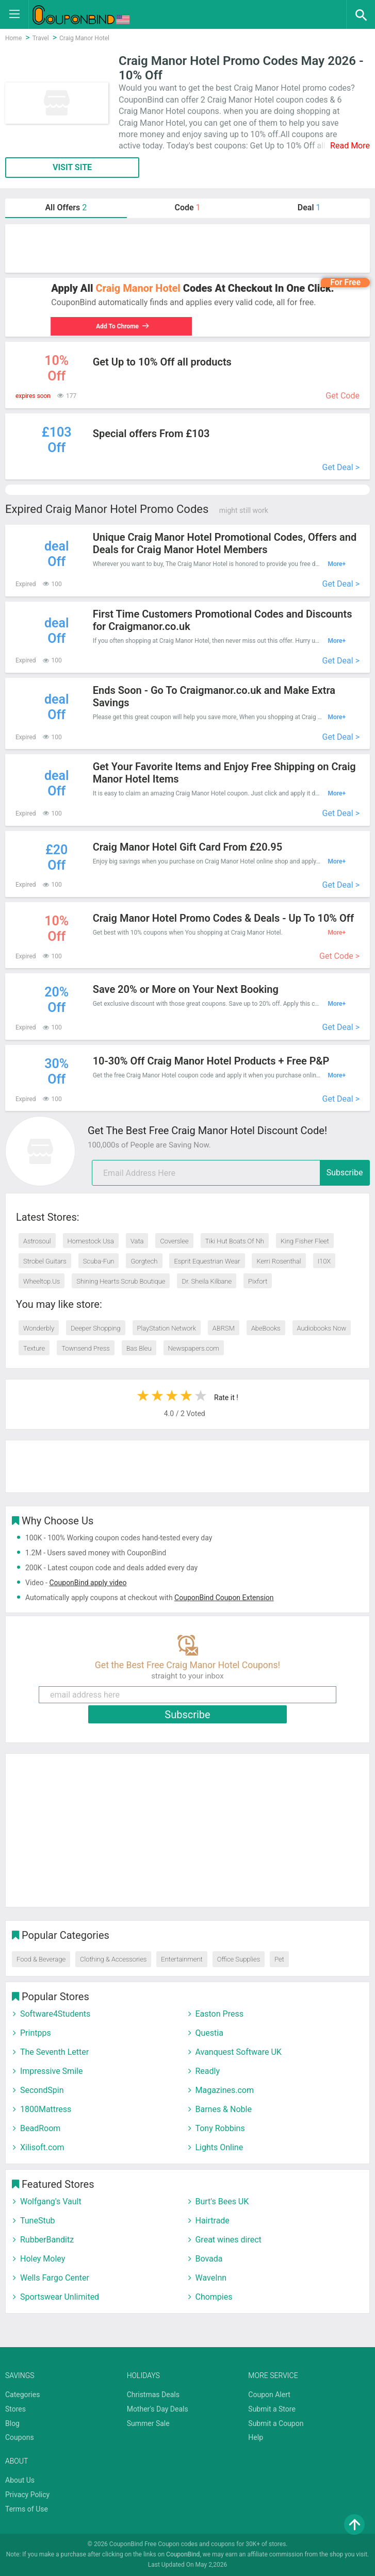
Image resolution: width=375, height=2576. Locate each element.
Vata (137, 1241)
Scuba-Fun (99, 1261)
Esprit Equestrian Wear (207, 1261)
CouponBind (183, 2554)
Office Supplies (238, 1959)
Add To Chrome (121, 326)
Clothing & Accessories (113, 1959)
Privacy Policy (27, 2494)
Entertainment (181, 1959)
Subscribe (345, 1172)
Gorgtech (144, 1261)
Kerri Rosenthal (278, 1261)
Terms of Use (26, 2509)
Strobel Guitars (45, 1261)
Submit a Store (272, 2409)
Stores (15, 2409)
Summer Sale (148, 2423)
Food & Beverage (41, 1959)
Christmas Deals (153, 2394)
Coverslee (174, 1241)
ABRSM (224, 1328)
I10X (324, 1261)
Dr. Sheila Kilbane (207, 1281)
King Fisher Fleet (305, 1241)
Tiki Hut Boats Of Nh (234, 1241)
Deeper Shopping (95, 1328)
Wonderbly (38, 1328)
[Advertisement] (187, 248)
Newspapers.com (193, 1348)
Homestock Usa (91, 1241)
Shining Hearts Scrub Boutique (120, 1281)
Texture (34, 1348)
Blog (12, 2423)
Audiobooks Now (322, 1328)
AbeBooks (266, 1328)
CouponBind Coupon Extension (223, 1597)
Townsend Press (85, 1348)
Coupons (19, 2437)
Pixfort (257, 1281)
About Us (20, 2480)
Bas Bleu (139, 1348)
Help (255, 2437)
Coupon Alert (269, 2394)
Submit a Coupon (275, 2423)
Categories (22, 2394)
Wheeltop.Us (41, 1281)
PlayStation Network (166, 1328)
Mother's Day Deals (157, 2409)
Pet (279, 1959)
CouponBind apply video (87, 1582)
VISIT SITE (72, 167)
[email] (230, 1172)
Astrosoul (37, 1241)
